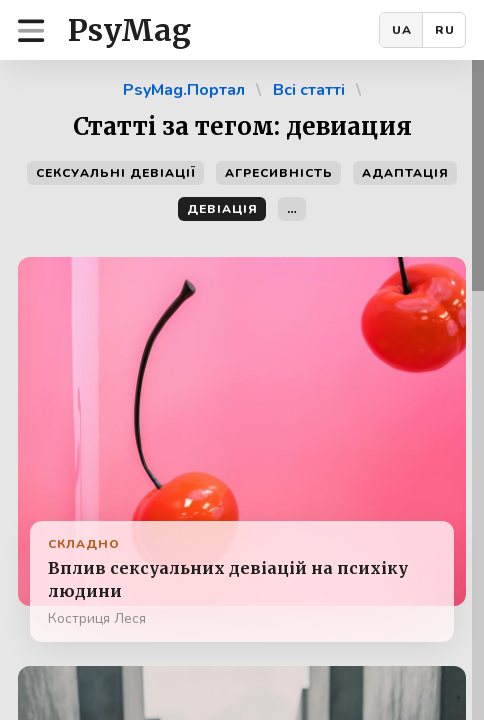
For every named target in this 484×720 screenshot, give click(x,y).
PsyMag (129, 30)
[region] (242, 390)
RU (445, 30)
